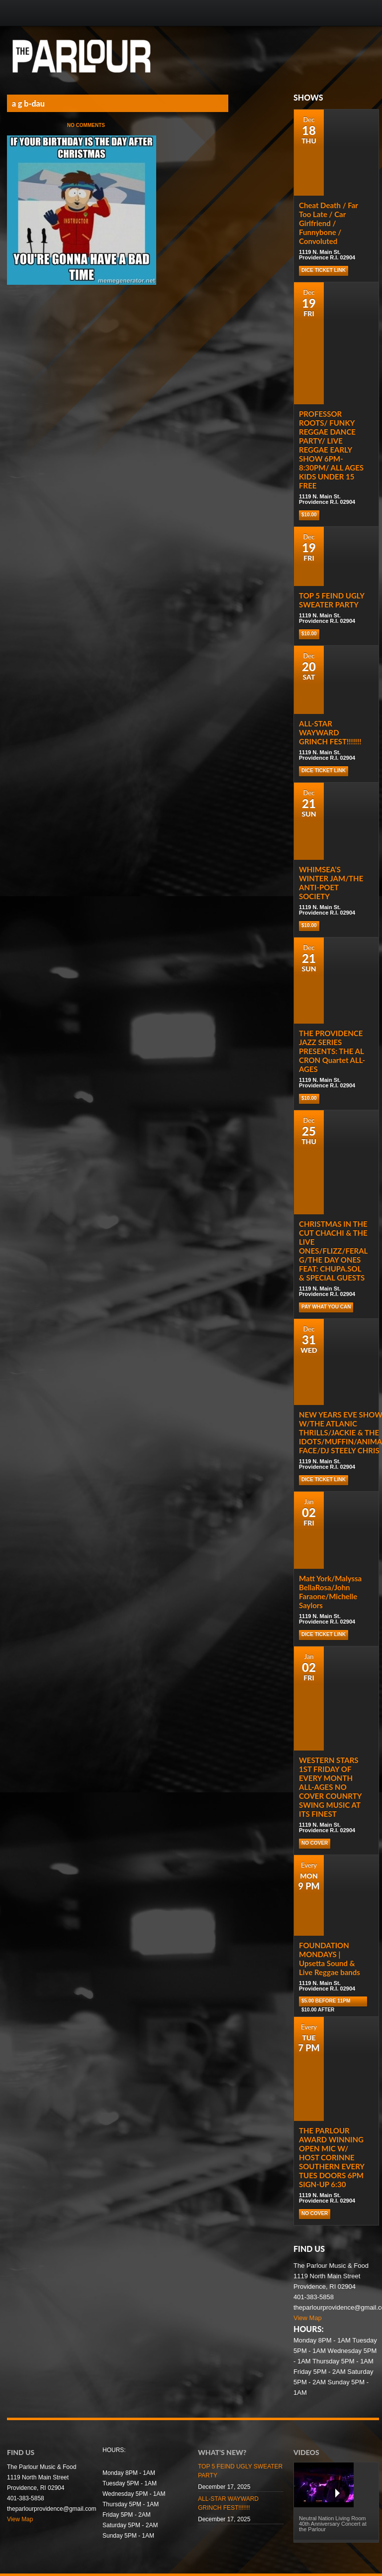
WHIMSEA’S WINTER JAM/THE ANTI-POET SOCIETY (331, 883)
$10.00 (309, 514)
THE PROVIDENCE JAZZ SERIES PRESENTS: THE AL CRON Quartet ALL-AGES (332, 1051)
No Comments (86, 125)
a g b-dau (28, 103)
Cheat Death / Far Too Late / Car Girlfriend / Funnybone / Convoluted (328, 223)
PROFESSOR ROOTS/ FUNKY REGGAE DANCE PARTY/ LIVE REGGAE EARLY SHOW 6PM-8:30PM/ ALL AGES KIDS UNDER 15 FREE (331, 449)
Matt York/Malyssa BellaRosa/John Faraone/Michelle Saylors (330, 1592)
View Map (307, 2318)
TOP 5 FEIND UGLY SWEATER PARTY (331, 600)
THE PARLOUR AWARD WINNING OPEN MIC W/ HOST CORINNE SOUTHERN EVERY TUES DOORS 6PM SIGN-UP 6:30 (331, 2157)
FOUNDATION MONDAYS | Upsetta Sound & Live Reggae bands (329, 1959)
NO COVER (314, 1843)
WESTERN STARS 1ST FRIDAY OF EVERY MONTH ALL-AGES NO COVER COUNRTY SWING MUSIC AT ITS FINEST (330, 1787)
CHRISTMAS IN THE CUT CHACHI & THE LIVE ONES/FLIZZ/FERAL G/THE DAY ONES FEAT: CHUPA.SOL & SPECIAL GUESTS (333, 1250)
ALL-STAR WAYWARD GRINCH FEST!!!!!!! (330, 732)
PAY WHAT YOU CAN (326, 1306)
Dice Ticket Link (323, 270)
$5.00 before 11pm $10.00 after (325, 2002)
